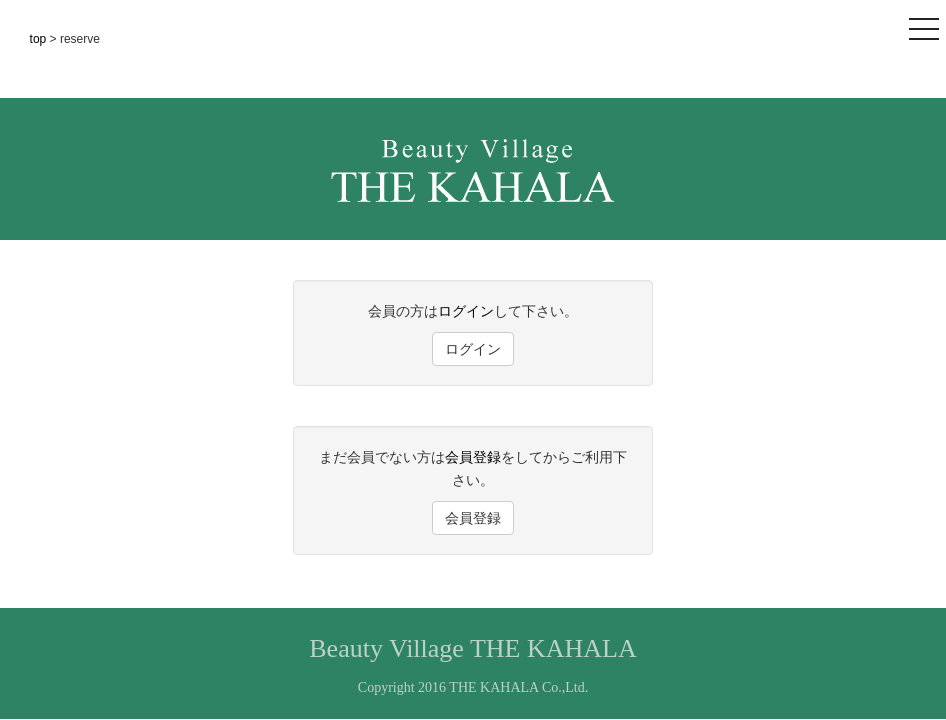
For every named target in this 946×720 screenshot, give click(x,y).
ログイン (466, 311)
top (40, 39)
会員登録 (473, 457)
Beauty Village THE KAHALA (472, 648)
